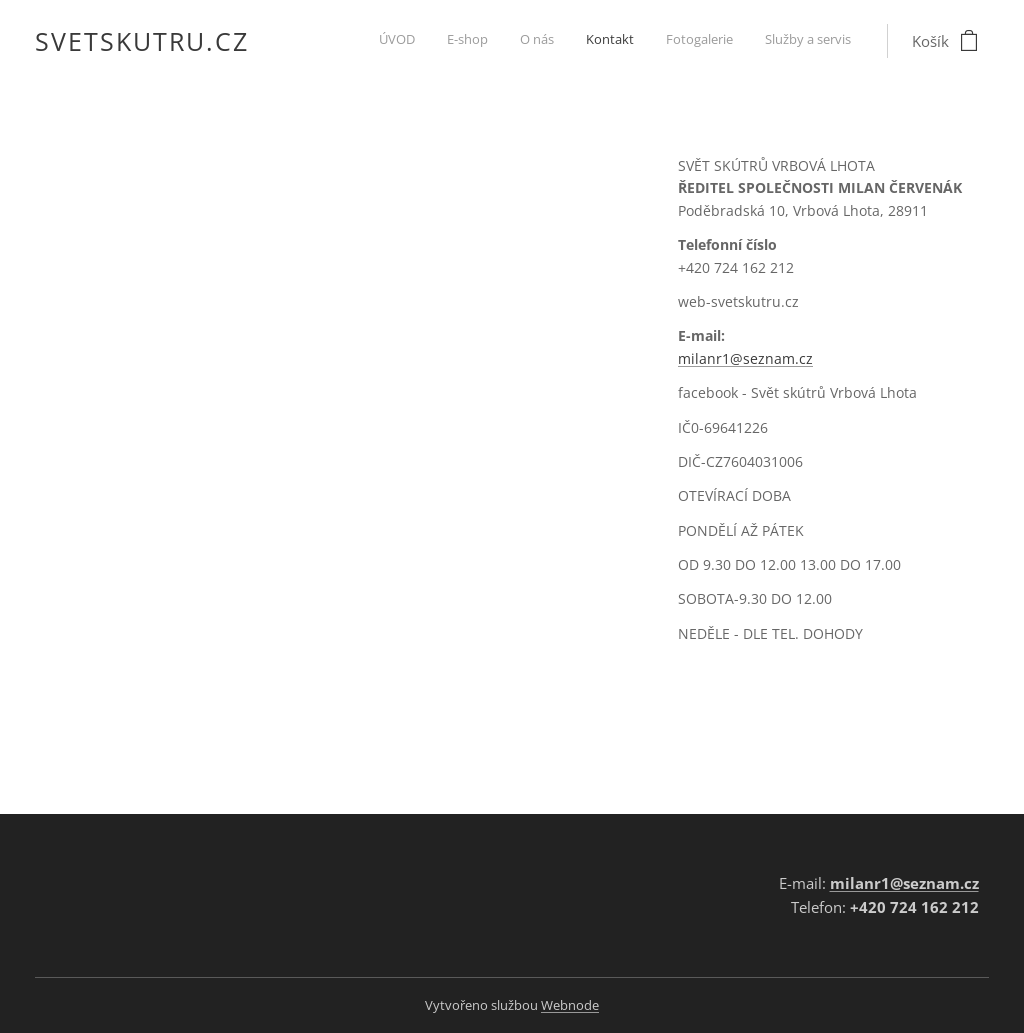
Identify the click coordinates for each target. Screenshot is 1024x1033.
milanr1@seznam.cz (745, 358)
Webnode (570, 1005)
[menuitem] (696, 41)
